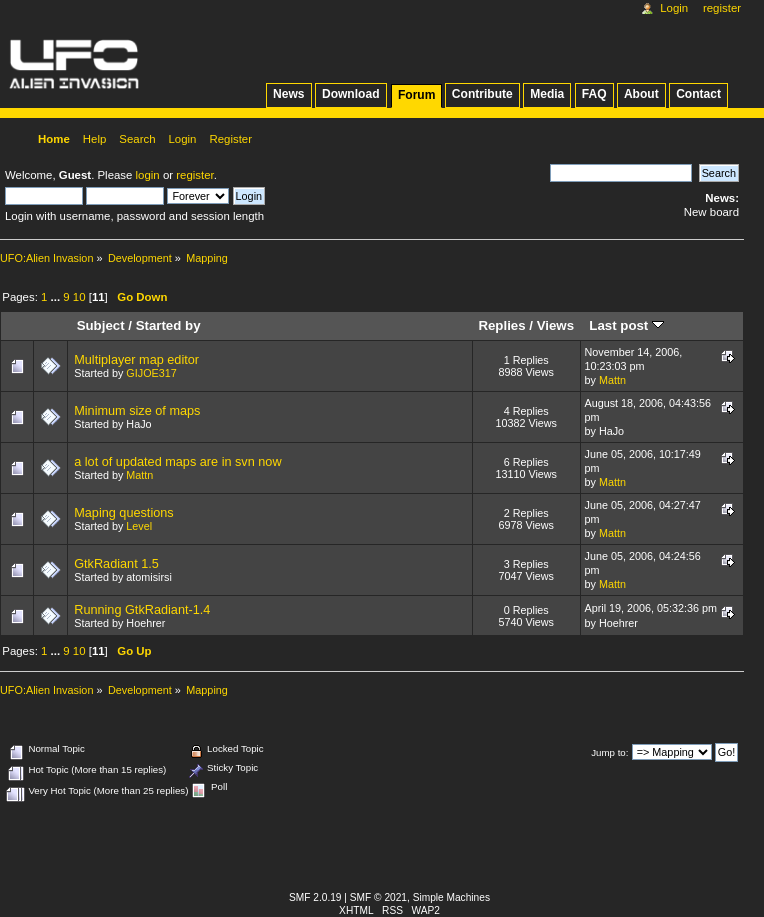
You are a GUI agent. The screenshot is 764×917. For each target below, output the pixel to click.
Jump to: (609, 752)
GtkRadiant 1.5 (116, 564)
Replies (501, 325)
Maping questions (123, 513)
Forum (416, 95)
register (194, 175)
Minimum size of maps (137, 411)
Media (547, 94)
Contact (698, 94)
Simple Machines (451, 897)
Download (351, 94)
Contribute (482, 94)
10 (79, 297)
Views (555, 325)
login (148, 175)
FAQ (594, 94)
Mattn (612, 380)
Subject (101, 325)
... (57, 297)
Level (139, 526)
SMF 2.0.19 (315, 897)
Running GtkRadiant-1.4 (142, 610)
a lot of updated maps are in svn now (177, 462)
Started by (168, 325)
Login (674, 8)
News (288, 94)
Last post (626, 325)
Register (722, 8)
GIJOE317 (151, 373)
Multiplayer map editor (136, 360)
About (641, 94)
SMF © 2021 (378, 897)
